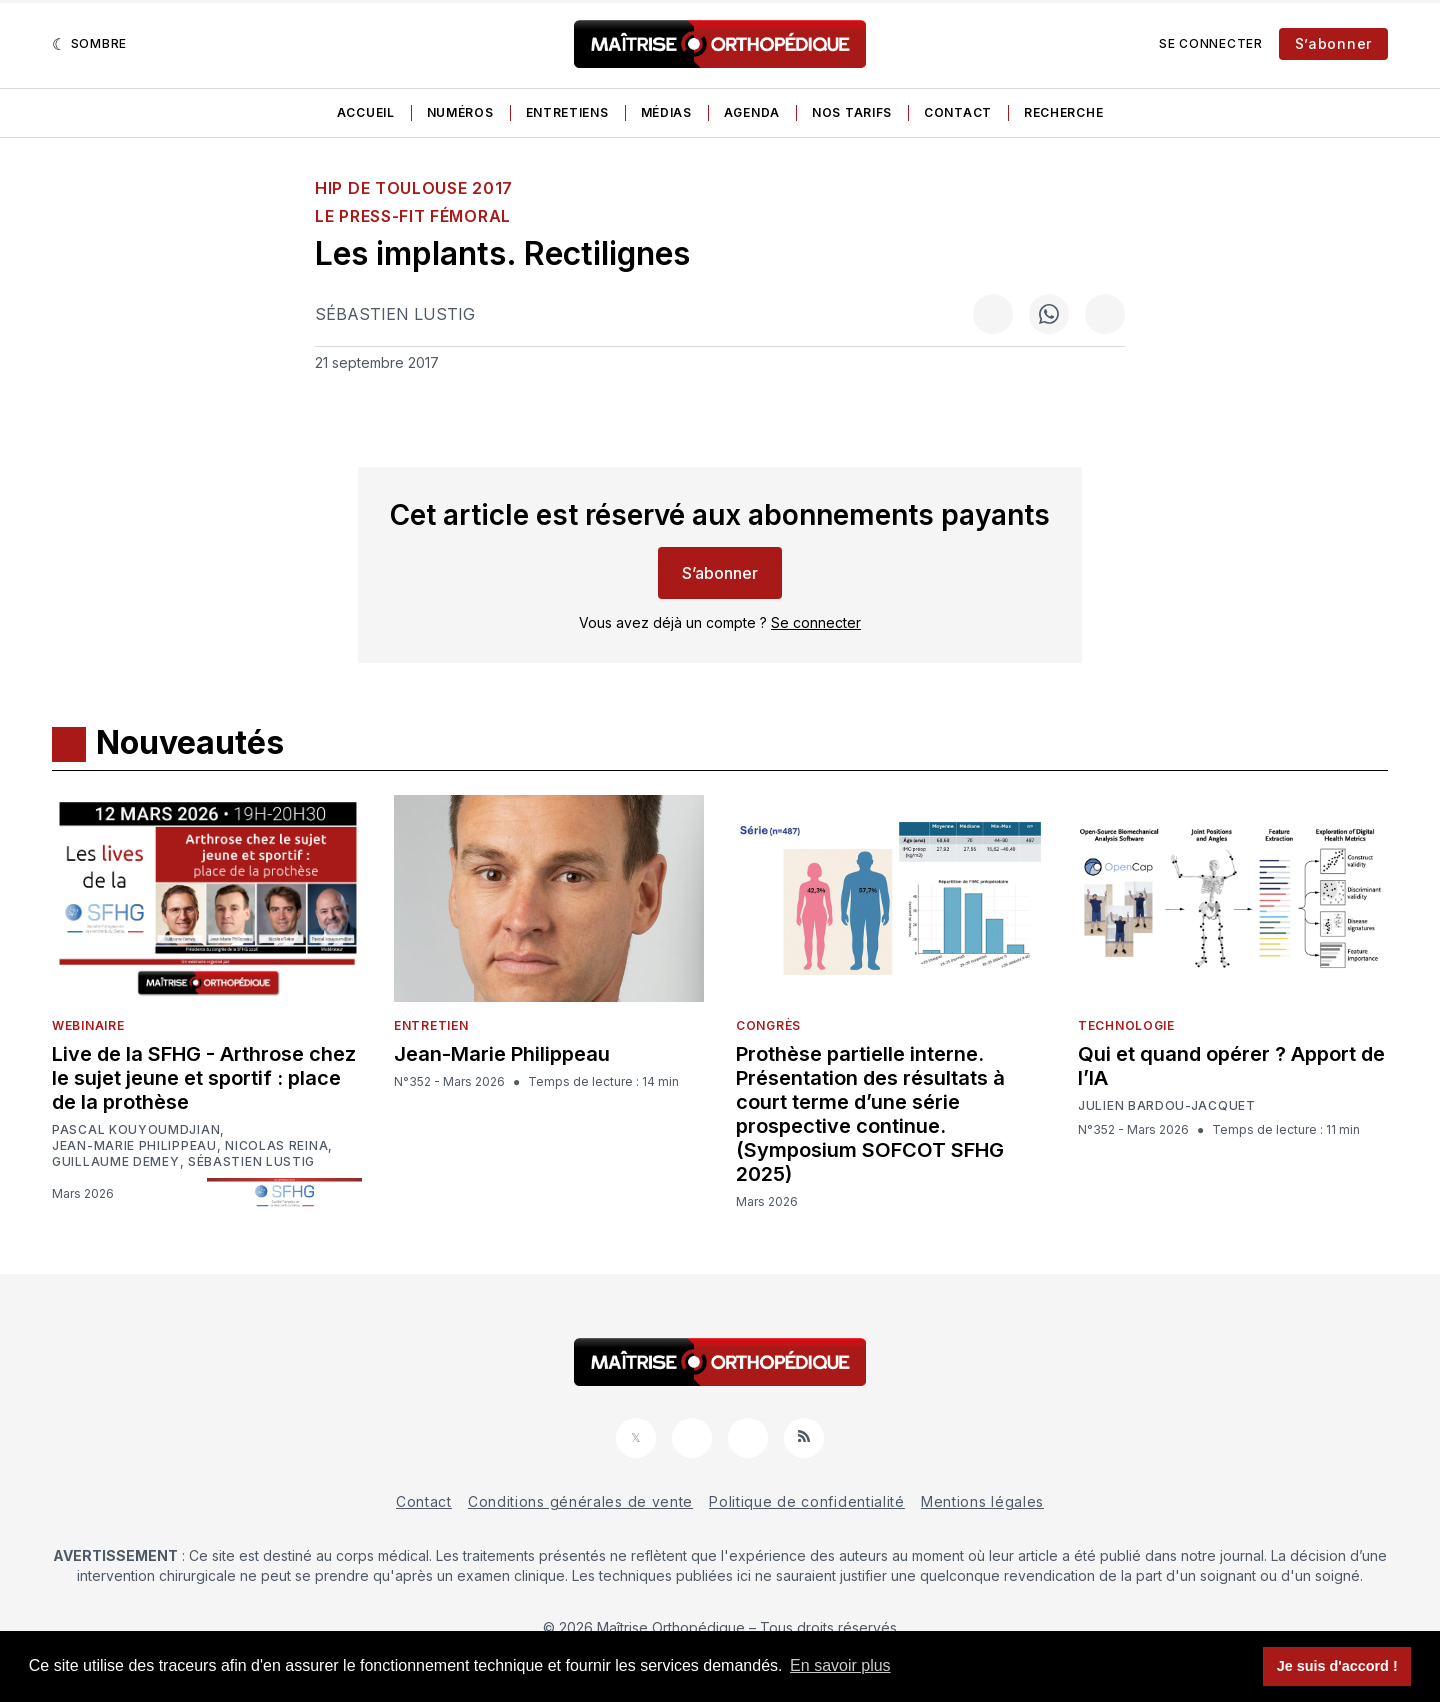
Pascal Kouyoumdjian (136, 1130)
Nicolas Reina (276, 1146)
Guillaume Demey (116, 1162)
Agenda (752, 112)
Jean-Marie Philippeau (134, 1146)
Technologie (1126, 1025)
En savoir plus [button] (840, 1665)
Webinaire (88, 1025)
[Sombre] (89, 44)
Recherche (1063, 112)
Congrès (768, 1025)
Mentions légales (982, 1501)
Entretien (431, 1025)
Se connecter (1210, 43)
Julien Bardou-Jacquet (1167, 1106)
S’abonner (1333, 43)
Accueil (366, 112)
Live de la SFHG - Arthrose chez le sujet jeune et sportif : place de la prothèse (204, 1078)
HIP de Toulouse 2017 (414, 188)
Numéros (460, 112)
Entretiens (567, 112)
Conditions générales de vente (580, 1501)
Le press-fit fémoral (413, 216)
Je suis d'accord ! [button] (1337, 1666)
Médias (666, 112)
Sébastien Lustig (395, 314)
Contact (958, 112)
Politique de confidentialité (807, 1501)
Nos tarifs (852, 112)
